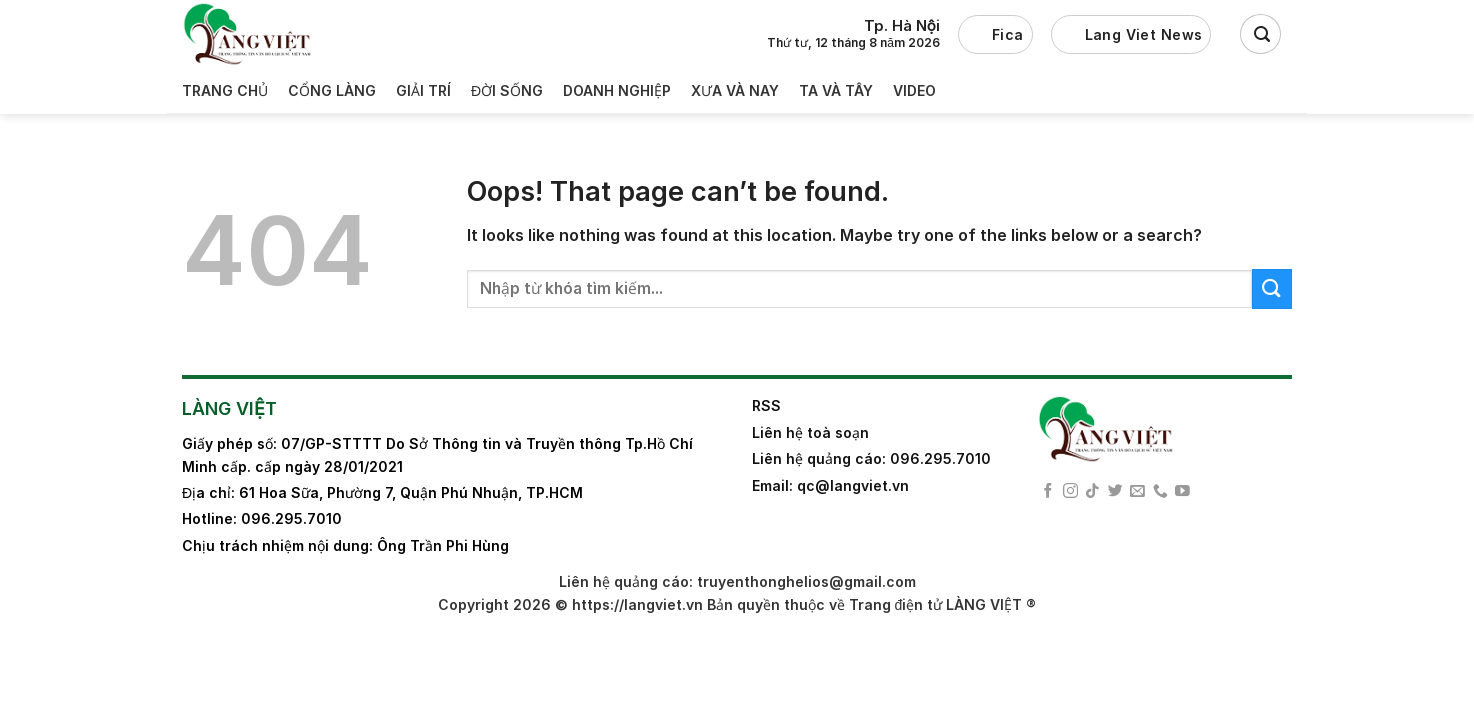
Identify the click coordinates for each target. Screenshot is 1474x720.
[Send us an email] (1137, 492)
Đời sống (507, 90)
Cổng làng (332, 90)
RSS (766, 405)
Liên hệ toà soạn (810, 432)
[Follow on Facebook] (1048, 492)
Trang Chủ (225, 90)
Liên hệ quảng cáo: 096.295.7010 (871, 458)
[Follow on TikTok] (1092, 492)
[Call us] (1160, 492)
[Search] (1260, 34)
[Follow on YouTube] (1182, 492)
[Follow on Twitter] (1115, 492)
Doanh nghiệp (617, 90)
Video (914, 90)
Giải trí (423, 90)
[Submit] (1272, 288)
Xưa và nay (735, 90)
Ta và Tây (836, 90)
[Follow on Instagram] (1070, 492)
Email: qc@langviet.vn (830, 485)
